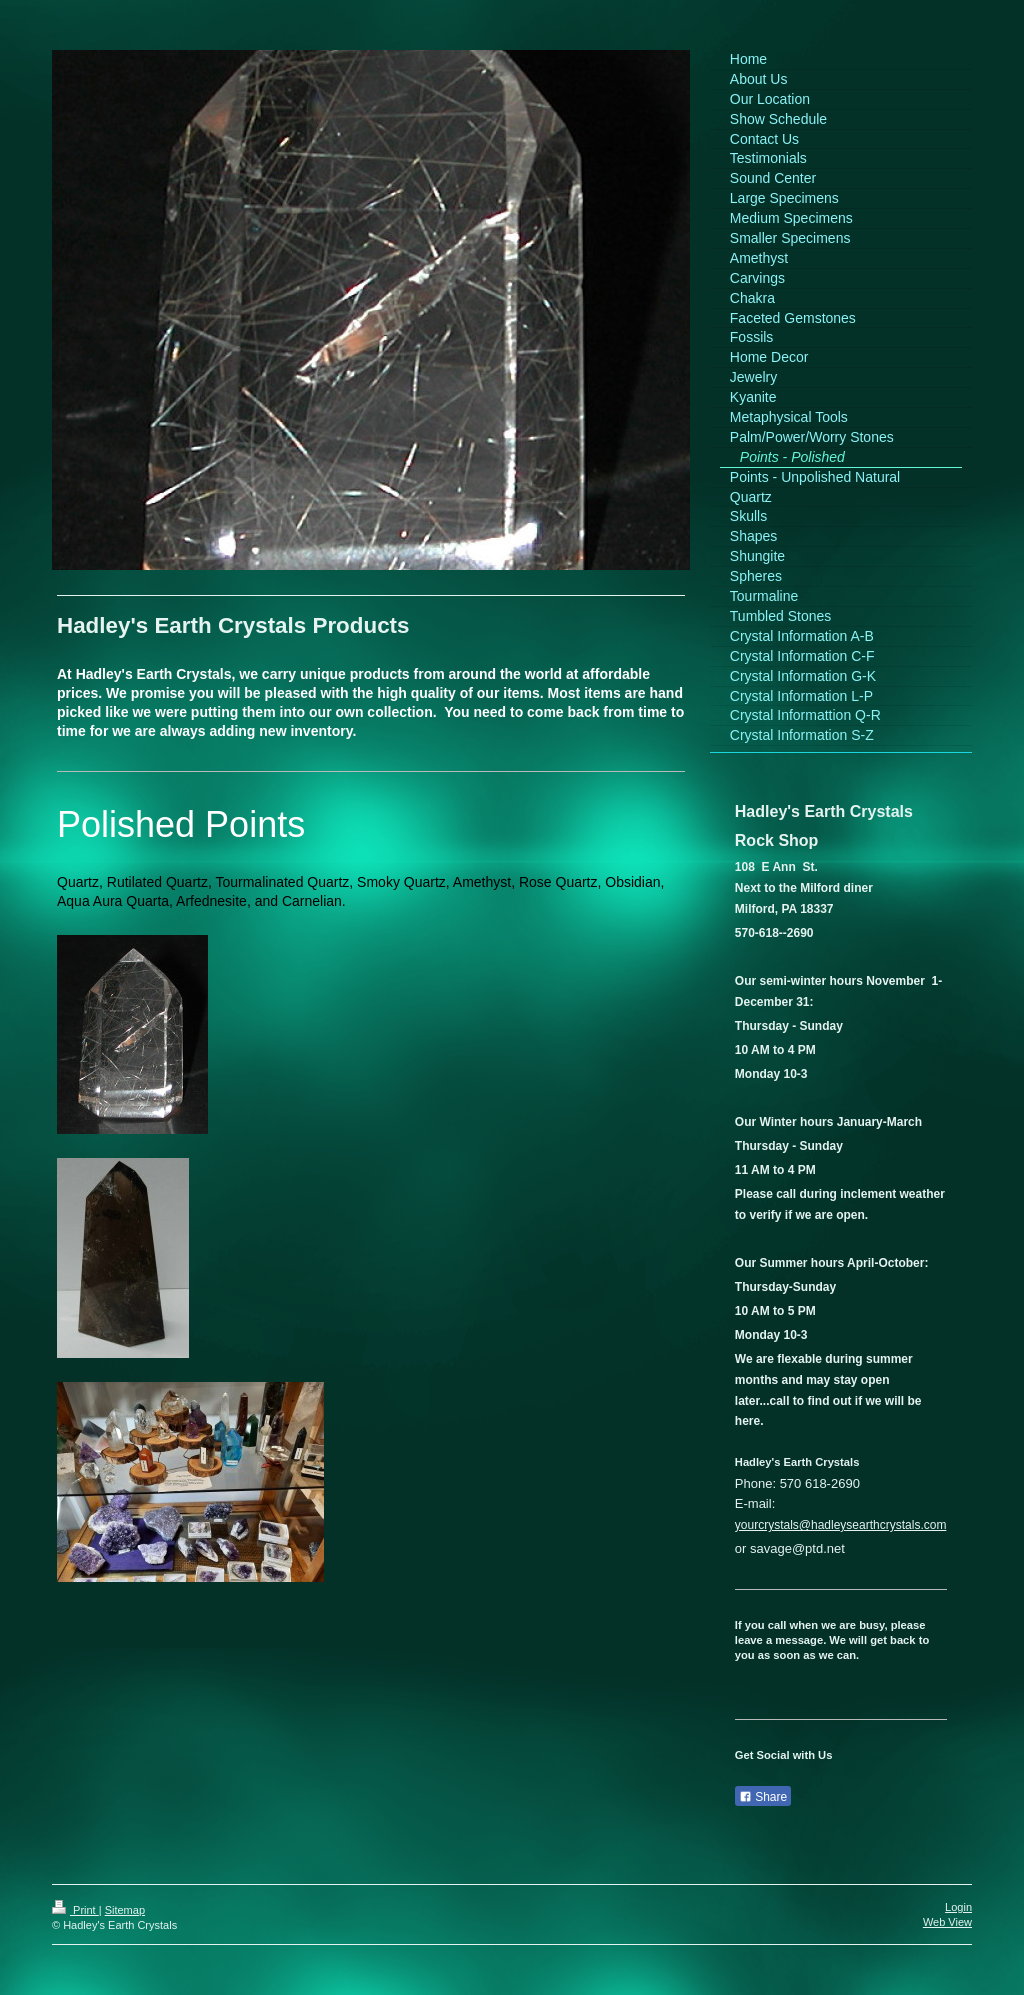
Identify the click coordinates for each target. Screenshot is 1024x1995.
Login (958, 1907)
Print (75, 1910)
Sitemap (125, 1910)
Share (763, 1797)
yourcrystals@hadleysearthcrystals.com (841, 1525)
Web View (947, 1922)
